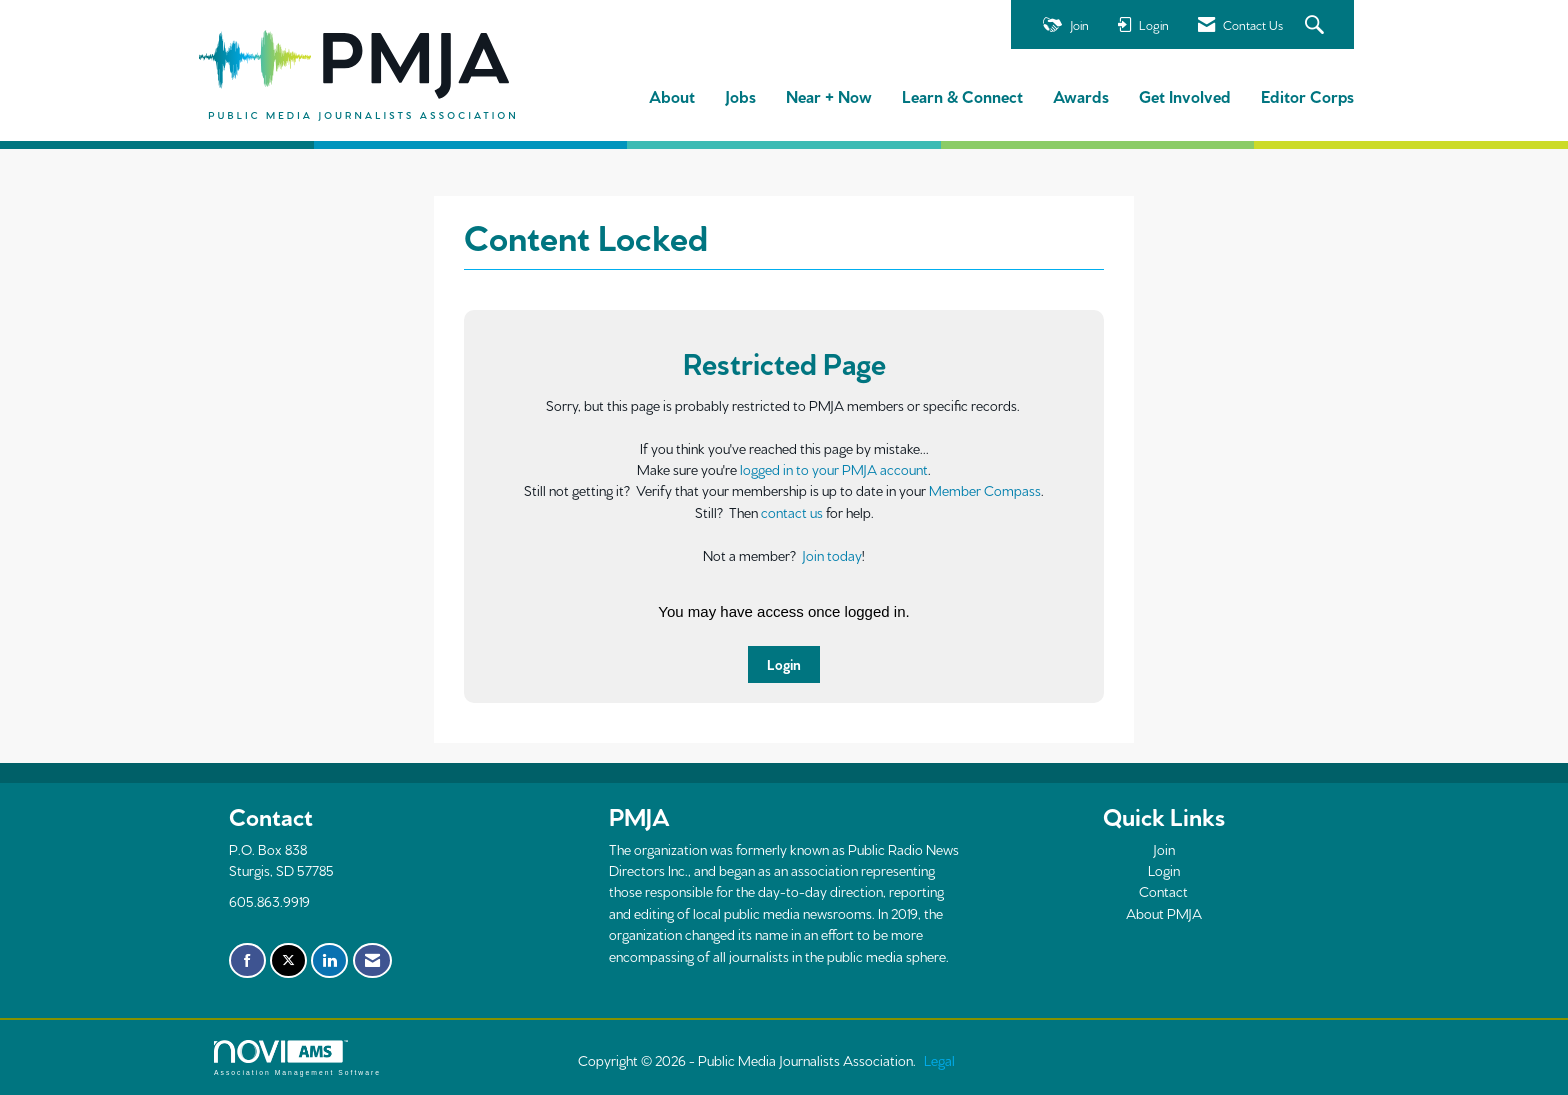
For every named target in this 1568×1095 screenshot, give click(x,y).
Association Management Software (297, 1058)
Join (1164, 849)
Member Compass (985, 490)
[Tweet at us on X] (288, 961)
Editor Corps (1307, 95)
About (672, 95)
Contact (1163, 891)
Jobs (740, 95)
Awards (1081, 95)
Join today (832, 555)
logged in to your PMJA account (834, 469)
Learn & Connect (962, 95)
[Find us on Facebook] (247, 961)
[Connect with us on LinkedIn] (329, 961)
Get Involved (1185, 95)
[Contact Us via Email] (372, 961)
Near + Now (829, 95)
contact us (792, 512)
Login (784, 664)
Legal (939, 1060)
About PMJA (1164, 913)
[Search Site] (1317, 25)
